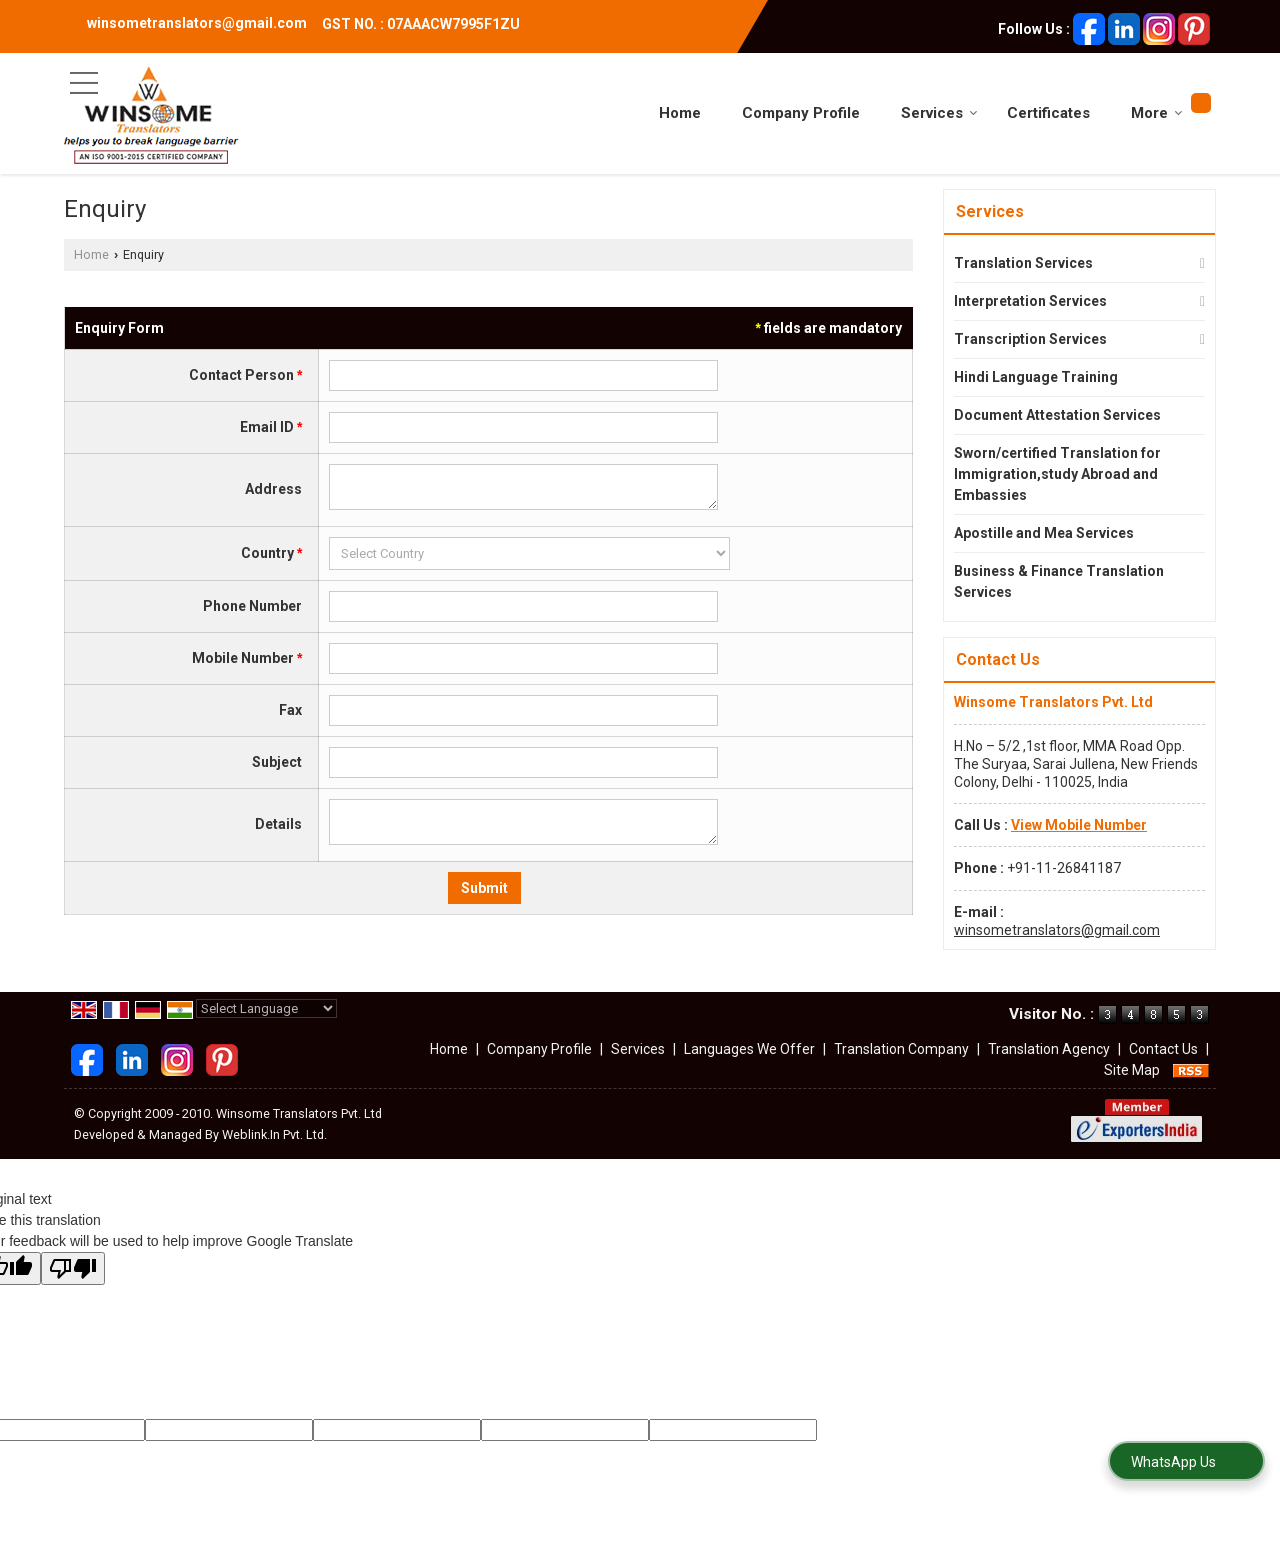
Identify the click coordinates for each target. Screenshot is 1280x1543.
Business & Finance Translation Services (1059, 581)
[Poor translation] (73, 1268)
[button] (1079, 825)
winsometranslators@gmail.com (197, 23)
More (1157, 113)
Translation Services (1023, 263)
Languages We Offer (749, 1049)
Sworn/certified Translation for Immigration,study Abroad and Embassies (1057, 474)
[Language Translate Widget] (266, 1008)
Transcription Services (1030, 339)
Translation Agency (1049, 1049)
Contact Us (1163, 1049)
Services (939, 113)
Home (680, 113)
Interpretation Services (1030, 301)
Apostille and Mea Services (1044, 533)
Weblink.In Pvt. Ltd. (274, 1134)
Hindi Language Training (1036, 377)
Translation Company (901, 1049)
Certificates (1048, 113)
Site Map (1132, 1070)
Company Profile (801, 113)
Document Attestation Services (1057, 415)
